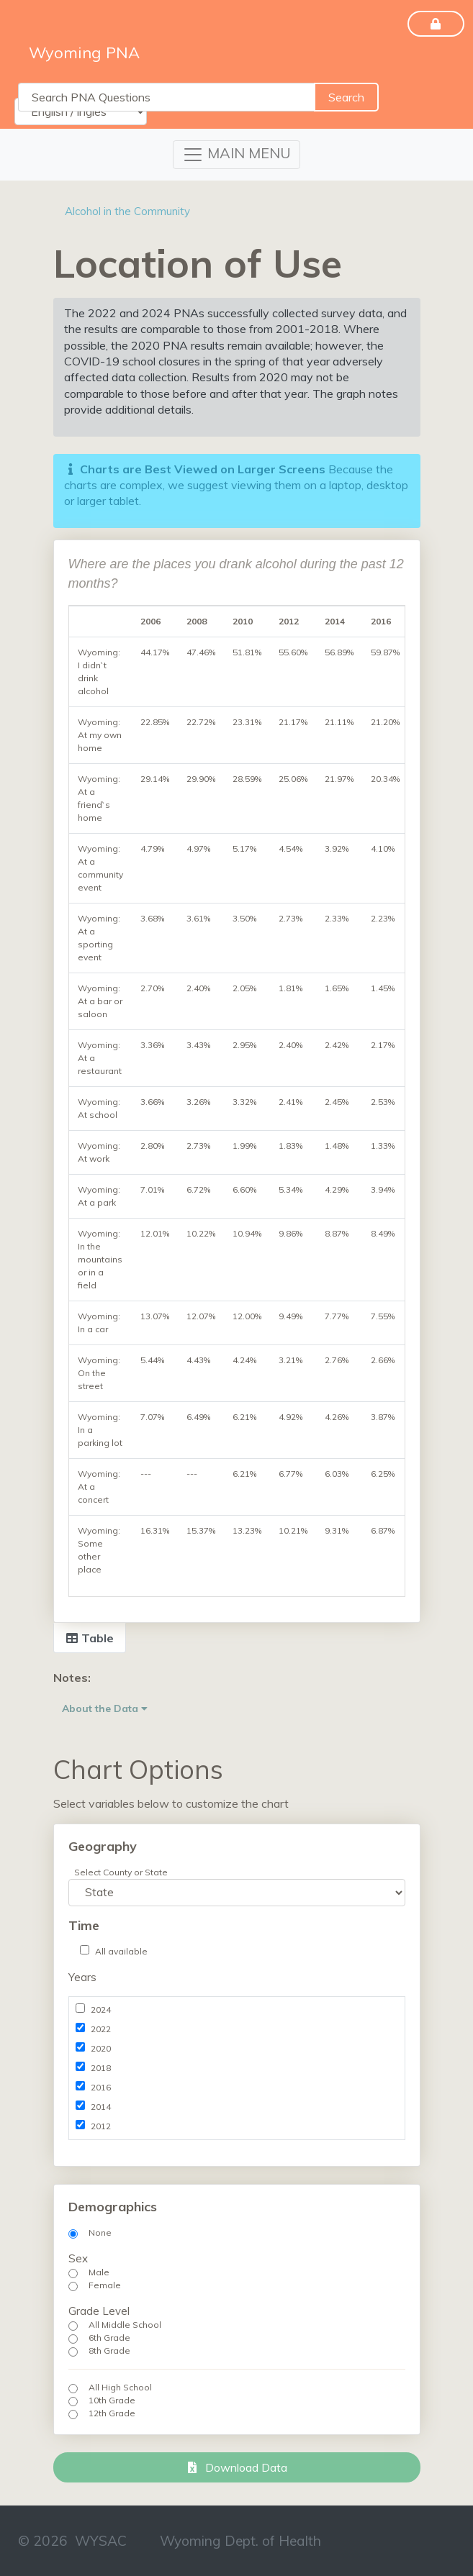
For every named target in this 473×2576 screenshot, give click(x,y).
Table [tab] (90, 1638)
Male (99, 2272)
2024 (101, 2009)
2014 (101, 2106)
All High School (120, 2387)
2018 (101, 2067)
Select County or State (121, 1872)
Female (105, 2285)
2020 (101, 2048)
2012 (101, 2126)
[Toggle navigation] (236, 154)
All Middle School (125, 2324)
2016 (101, 2087)
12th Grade (112, 2413)
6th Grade (109, 2337)
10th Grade (112, 2400)
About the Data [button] (105, 1708)
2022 (101, 2029)
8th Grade (109, 2350)
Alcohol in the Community (127, 211)
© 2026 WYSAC (72, 2540)
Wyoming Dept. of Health (240, 2540)
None (100, 2232)
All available (121, 1951)
